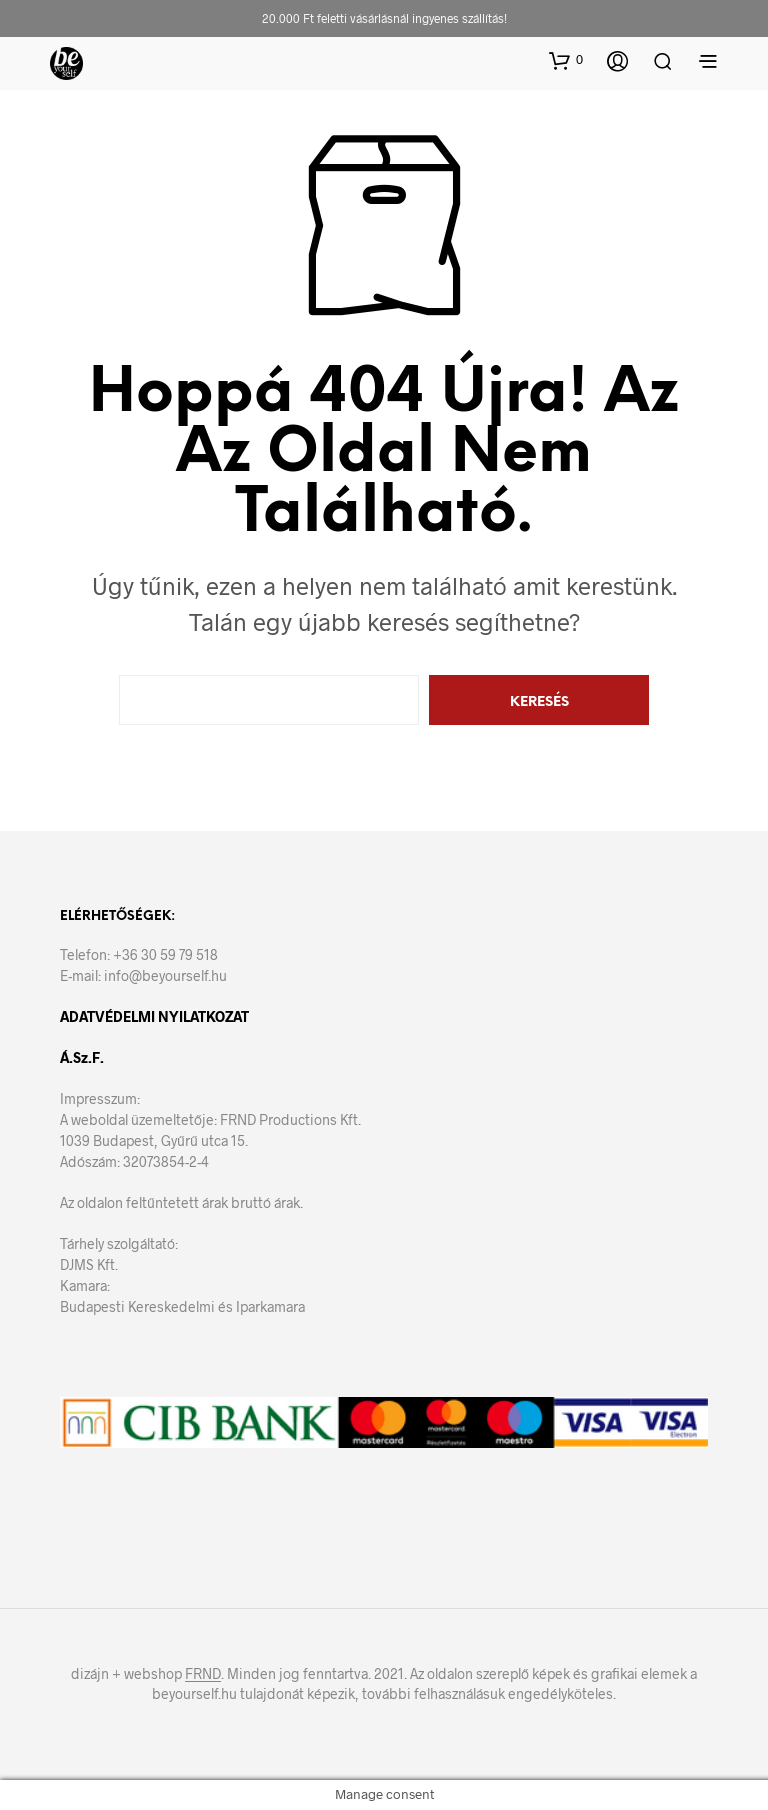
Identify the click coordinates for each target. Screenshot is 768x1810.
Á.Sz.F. (82, 1057)
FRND (203, 1674)
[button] (566, 60)
